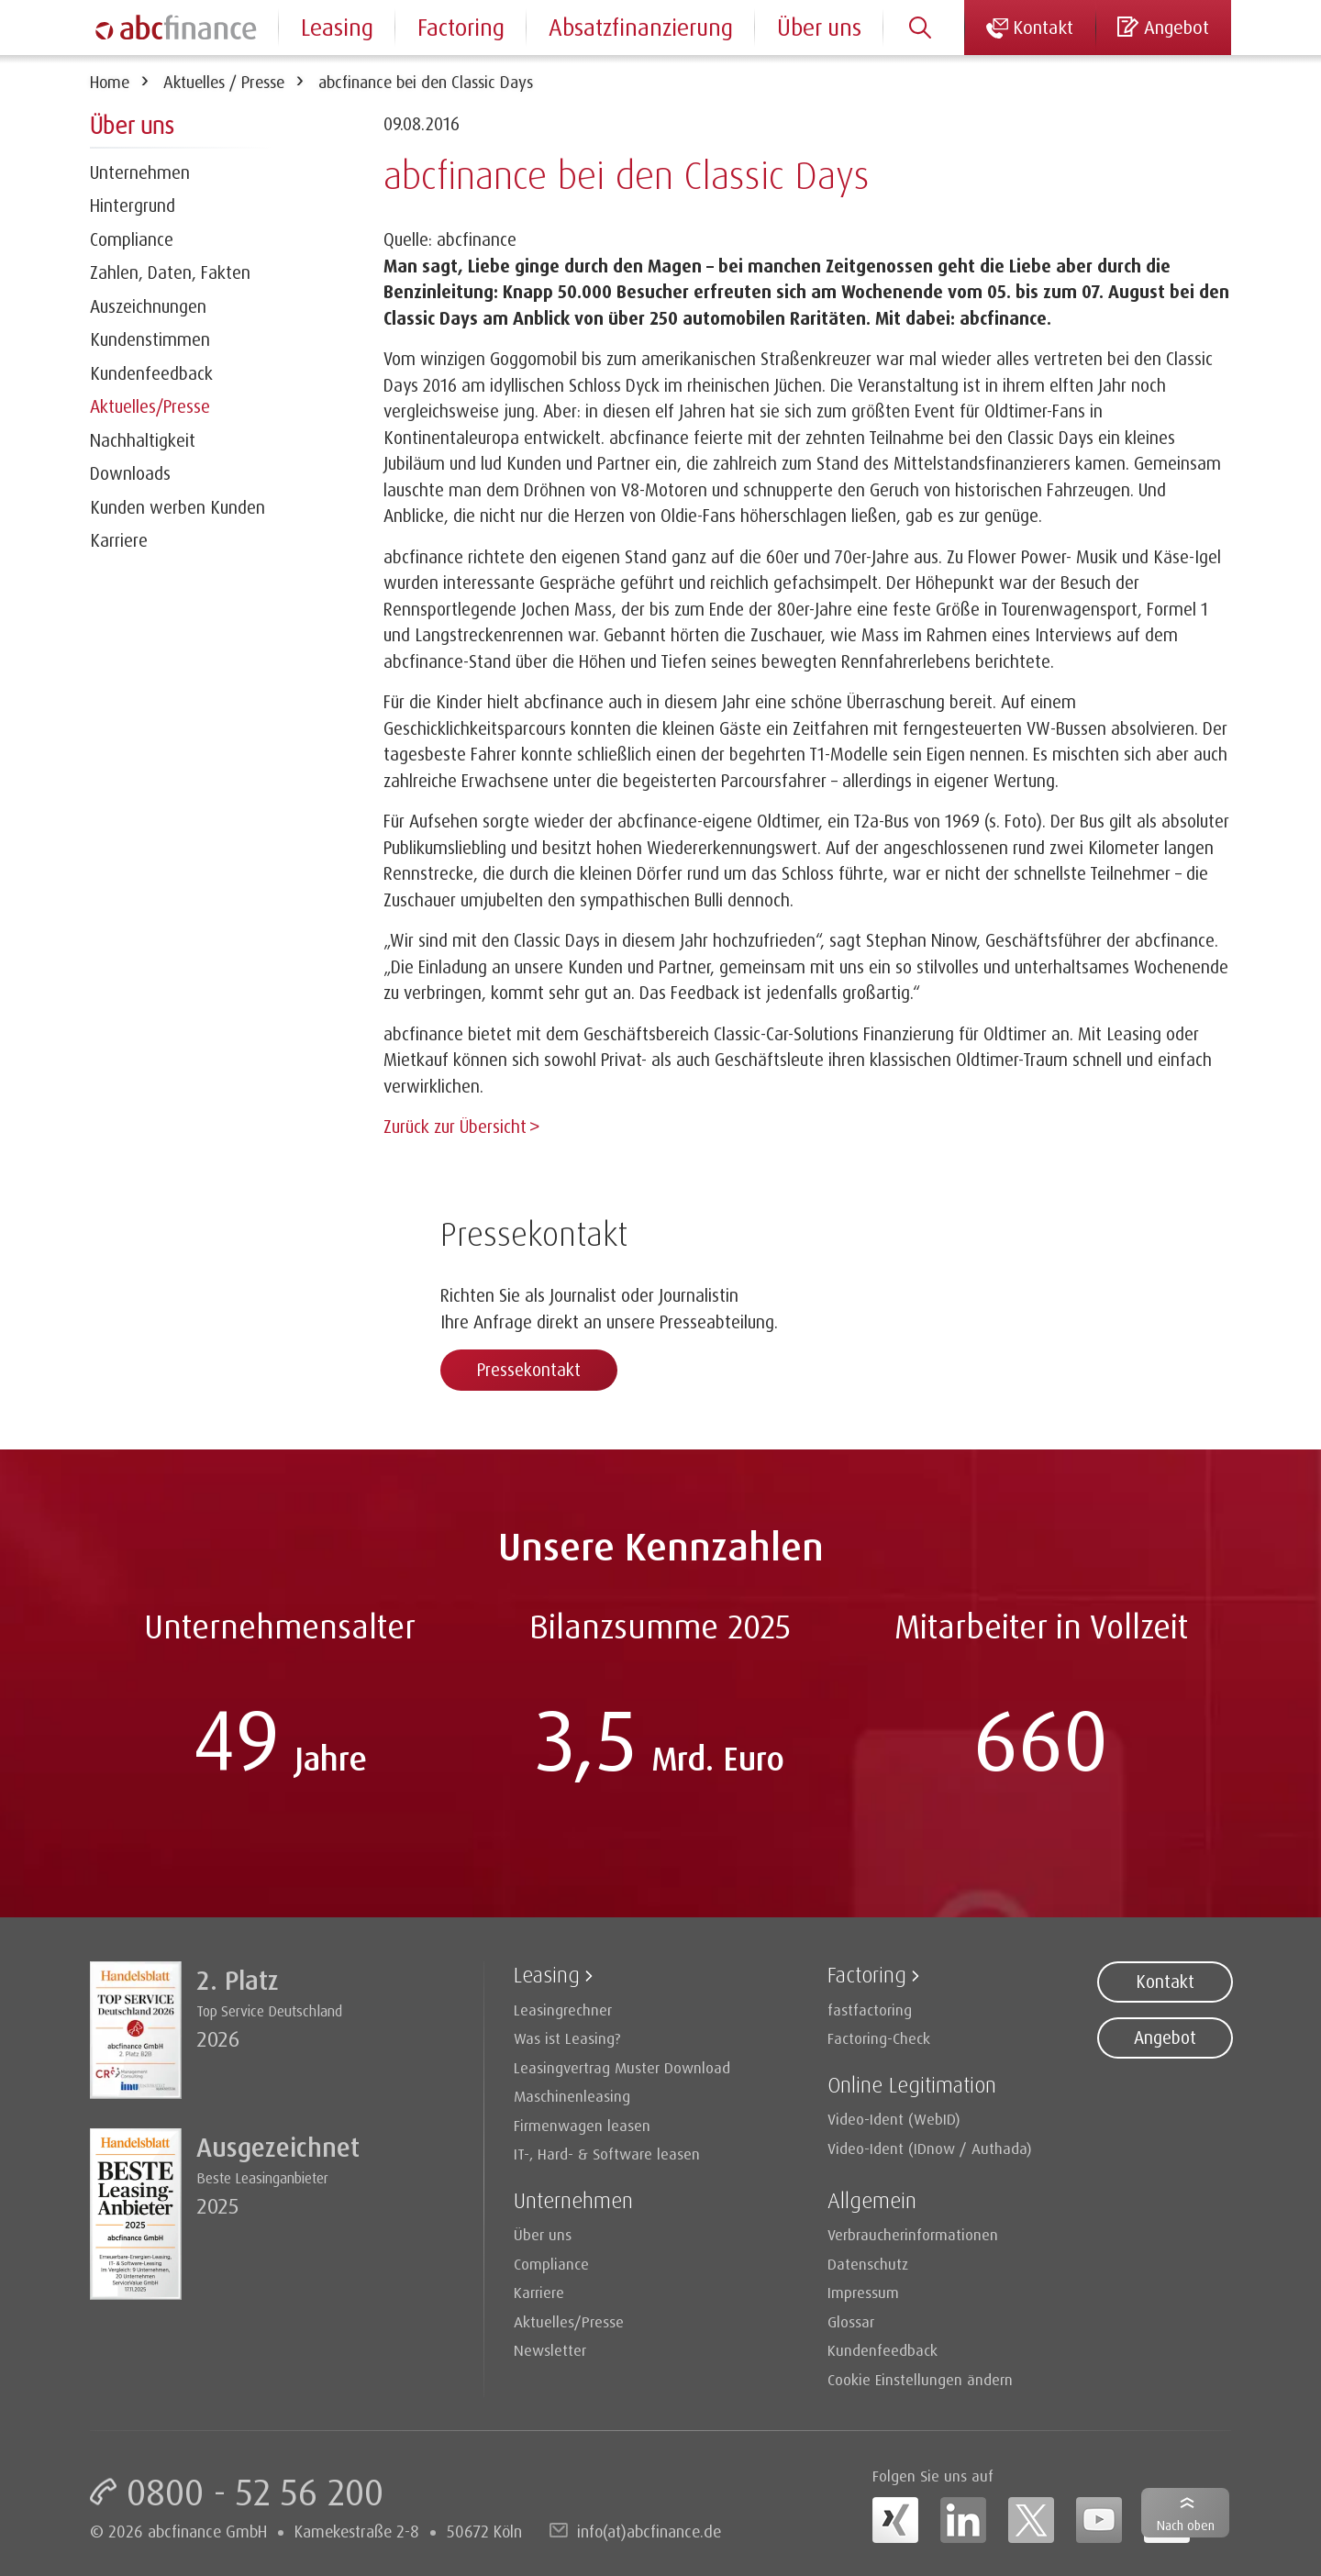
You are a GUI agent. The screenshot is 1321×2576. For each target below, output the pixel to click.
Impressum (863, 2290)
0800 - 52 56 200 (255, 2490)
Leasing (337, 27)
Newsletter (550, 2348)
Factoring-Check (878, 2036)
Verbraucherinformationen (912, 2232)
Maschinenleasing (572, 2094)
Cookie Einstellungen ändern (920, 2377)
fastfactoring (869, 2007)
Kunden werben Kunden (177, 507)
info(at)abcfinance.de (649, 2529)
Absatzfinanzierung (641, 27)
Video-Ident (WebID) (893, 2116)
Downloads (130, 473)
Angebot (1165, 2036)
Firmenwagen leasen (582, 2123)
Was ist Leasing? (567, 2036)
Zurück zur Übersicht (455, 1127)
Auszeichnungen (148, 306)
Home (109, 82)
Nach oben (1186, 2525)
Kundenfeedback (151, 373)
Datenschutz (867, 2261)
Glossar (850, 2319)
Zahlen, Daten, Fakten (170, 272)
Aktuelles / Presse (223, 82)
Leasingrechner (563, 2007)
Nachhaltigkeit (142, 440)
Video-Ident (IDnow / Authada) (929, 2146)
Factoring (461, 27)
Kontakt (1165, 1980)
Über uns (819, 27)
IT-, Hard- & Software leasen (607, 2151)
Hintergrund (132, 205)
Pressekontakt (529, 1368)
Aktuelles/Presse (150, 406)
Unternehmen (140, 172)
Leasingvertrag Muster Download (622, 2065)
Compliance (131, 239)
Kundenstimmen (150, 339)
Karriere (119, 540)
